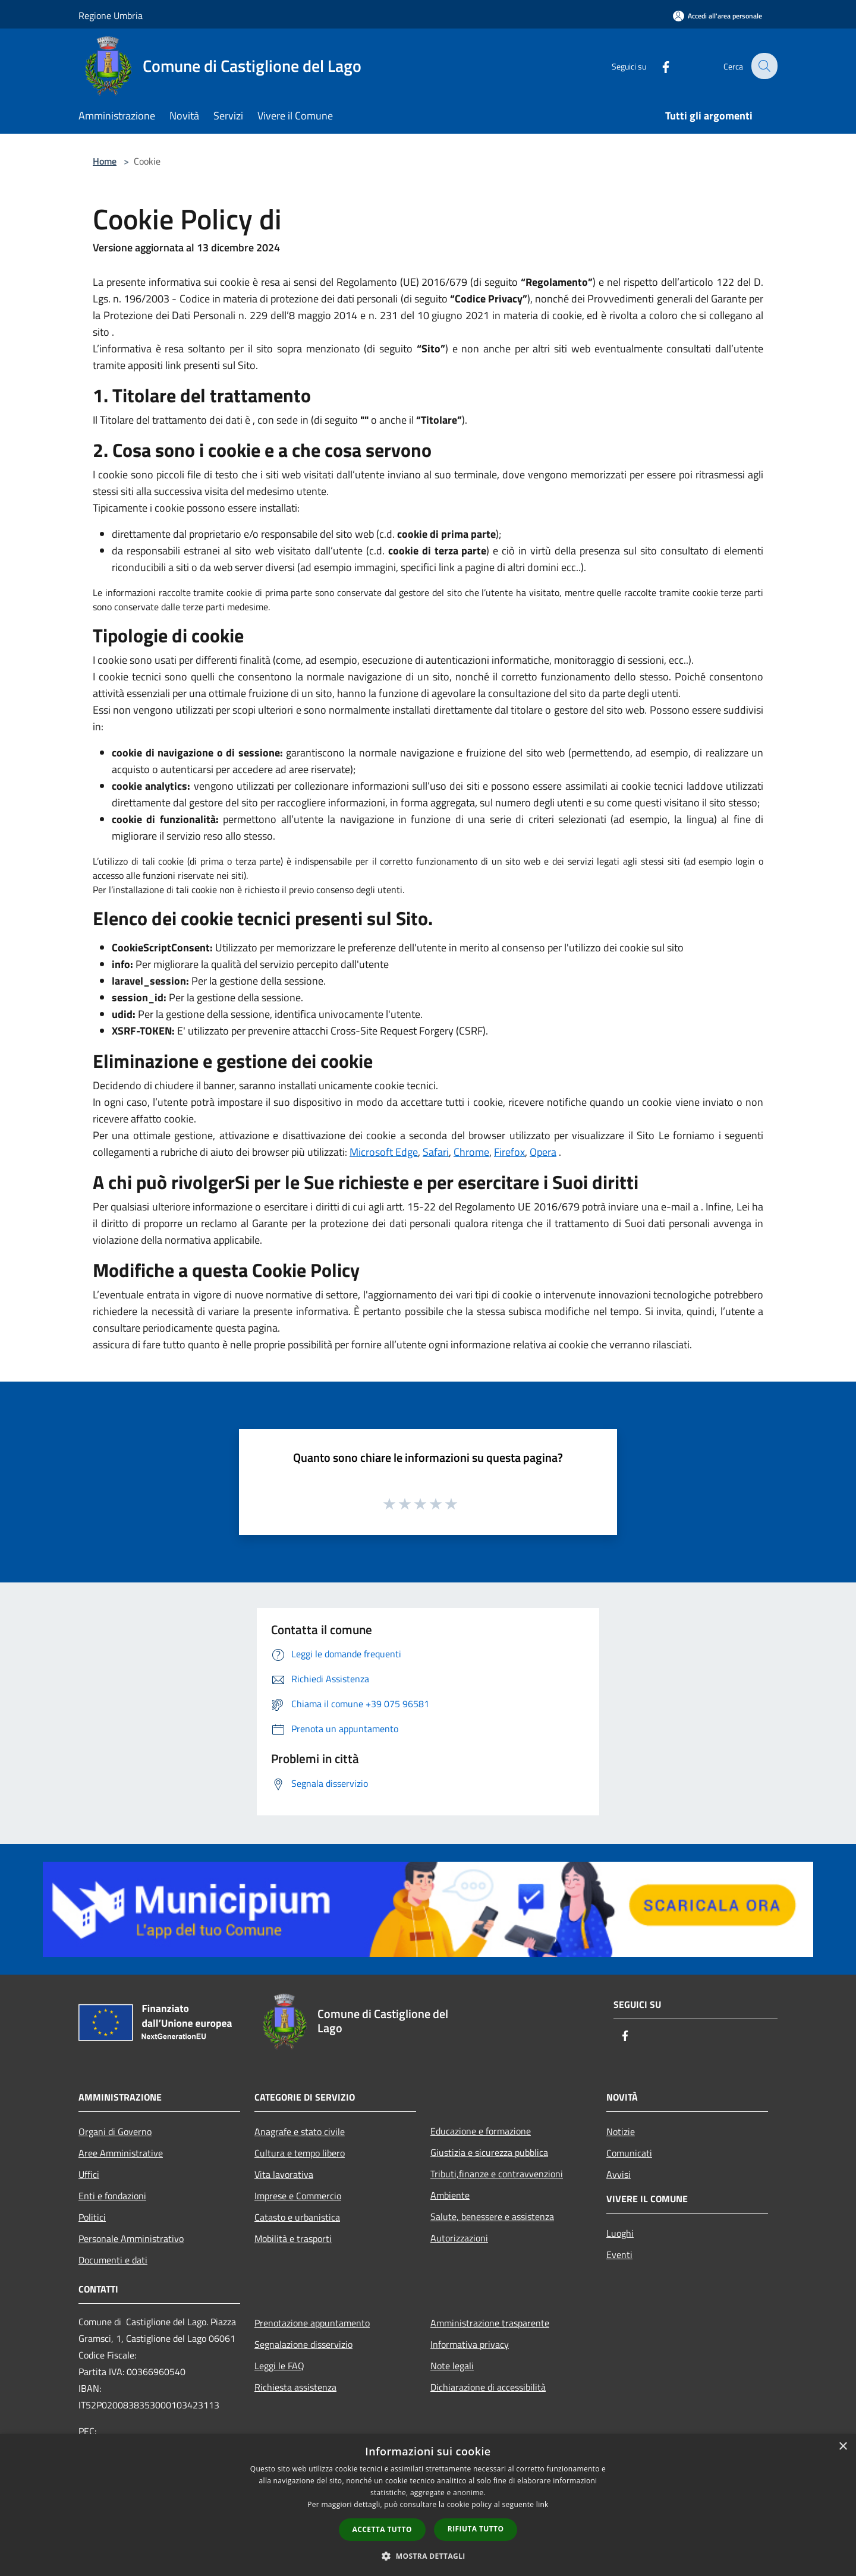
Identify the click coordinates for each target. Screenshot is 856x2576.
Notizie (620, 2131)
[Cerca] (763, 66)
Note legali (452, 2366)
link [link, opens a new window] (542, 2504)
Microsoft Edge (384, 1152)
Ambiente (450, 2195)
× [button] (842, 2446)
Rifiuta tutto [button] (476, 2529)
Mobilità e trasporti (293, 2238)
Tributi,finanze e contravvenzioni (496, 2174)
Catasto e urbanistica (297, 2217)
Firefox (509, 1152)
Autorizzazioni (459, 2238)
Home (105, 161)
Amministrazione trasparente (489, 2323)
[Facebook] (657, 66)
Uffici (88, 2174)
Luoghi (620, 2233)
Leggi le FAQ (279, 2366)
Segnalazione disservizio (303, 2344)
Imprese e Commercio (297, 2196)
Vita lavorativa (283, 2174)
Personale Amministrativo (131, 2238)
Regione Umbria (110, 15)
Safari (436, 1152)
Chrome (471, 1152)
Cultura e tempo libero (299, 2153)
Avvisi (618, 2174)
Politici (92, 2217)
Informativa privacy (469, 2344)
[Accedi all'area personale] (717, 16)
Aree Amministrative (120, 2153)
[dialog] (428, 2505)
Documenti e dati (112, 2260)
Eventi (619, 2254)
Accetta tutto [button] (382, 2529)
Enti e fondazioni (112, 2196)
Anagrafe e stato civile (299, 2131)
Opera (543, 1152)
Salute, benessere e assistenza (492, 2216)
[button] (428, 2556)
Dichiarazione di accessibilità (488, 2387)
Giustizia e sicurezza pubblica (489, 2152)
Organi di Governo (115, 2131)
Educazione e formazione (480, 2131)
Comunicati (629, 2153)
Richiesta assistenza (295, 2387)
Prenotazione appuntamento (312, 2323)
